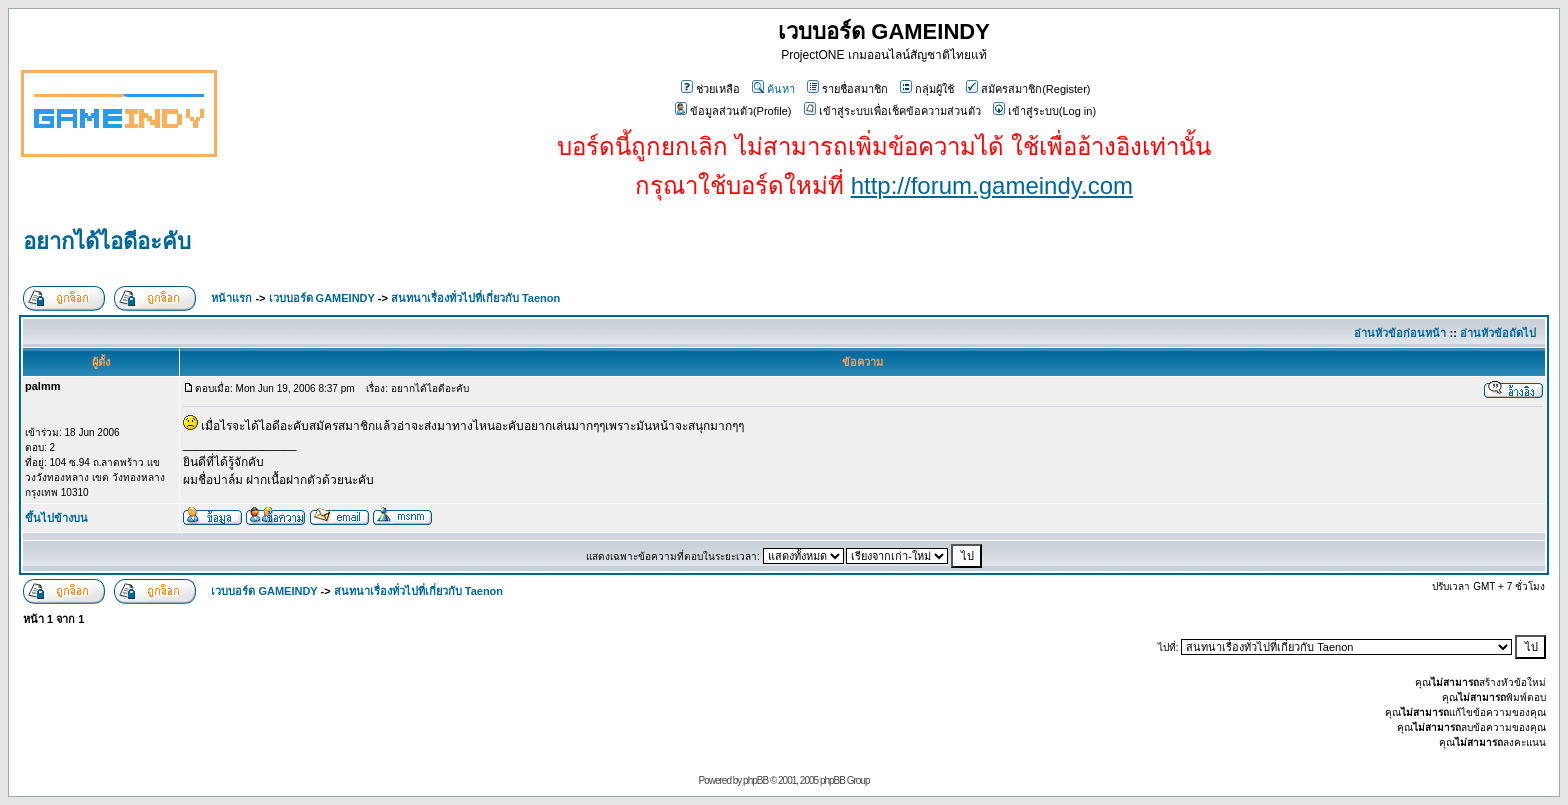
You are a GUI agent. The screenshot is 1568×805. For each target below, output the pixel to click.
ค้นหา (773, 89)
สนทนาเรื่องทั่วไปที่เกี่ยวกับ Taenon (475, 298)
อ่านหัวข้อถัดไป (1498, 333)
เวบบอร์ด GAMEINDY (322, 298)
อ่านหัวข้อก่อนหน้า (1400, 333)
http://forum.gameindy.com (992, 185)
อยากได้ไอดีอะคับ (107, 241)
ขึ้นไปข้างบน (56, 518)
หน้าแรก (231, 298)
